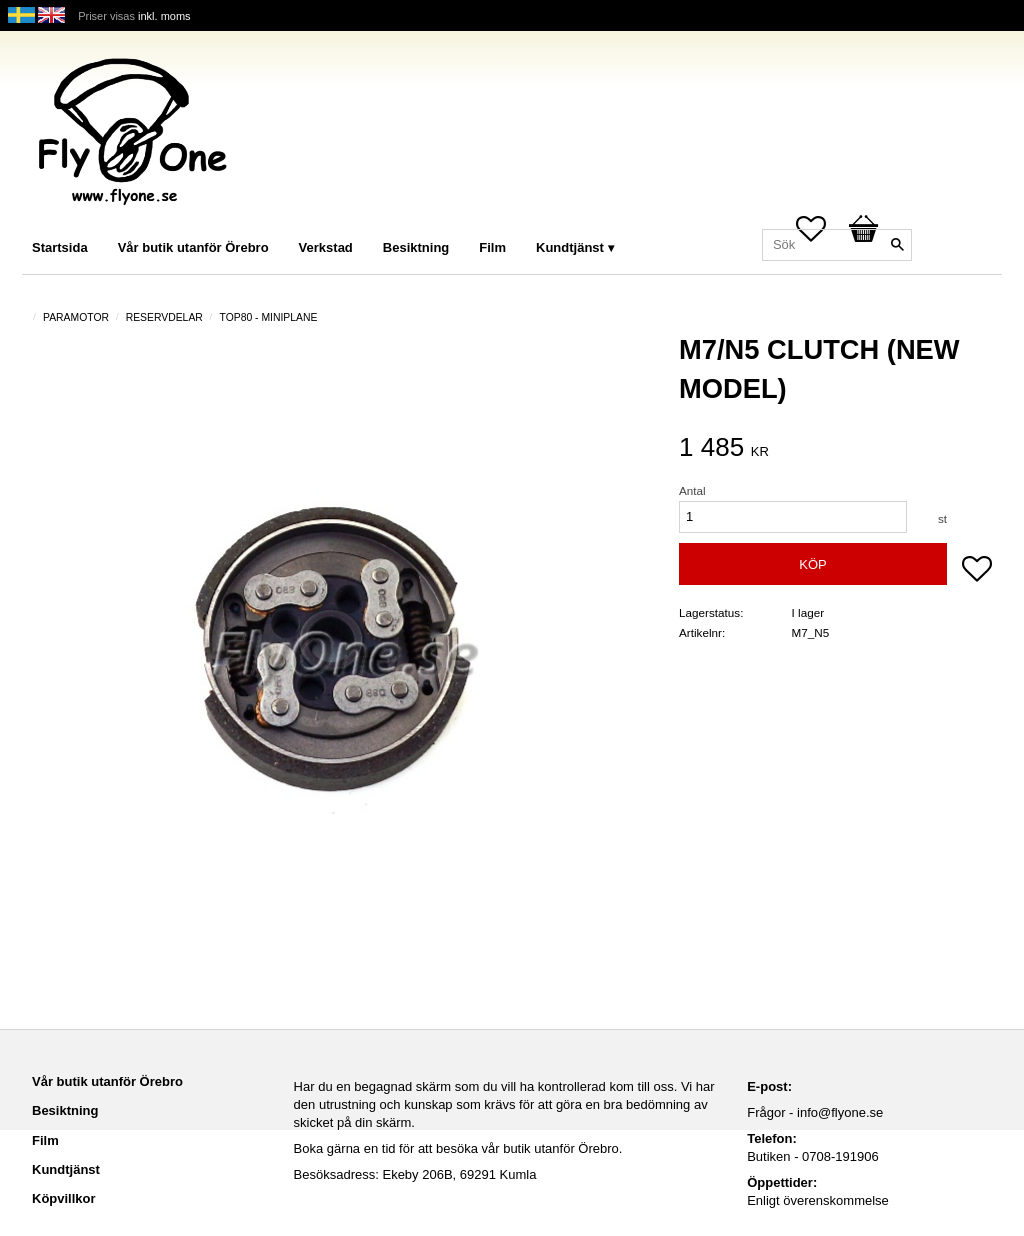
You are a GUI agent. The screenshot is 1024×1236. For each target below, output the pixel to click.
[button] (977, 571)
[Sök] (897, 245)
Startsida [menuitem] (60, 247)
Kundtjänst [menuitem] (570, 247)
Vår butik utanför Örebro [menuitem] (193, 247)
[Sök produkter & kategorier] (837, 245)
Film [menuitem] (492, 247)
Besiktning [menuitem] (416, 247)
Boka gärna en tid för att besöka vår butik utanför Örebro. (458, 1148)
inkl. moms (164, 16)
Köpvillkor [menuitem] (64, 1198)
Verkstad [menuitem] (326, 247)
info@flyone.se (840, 1112)
